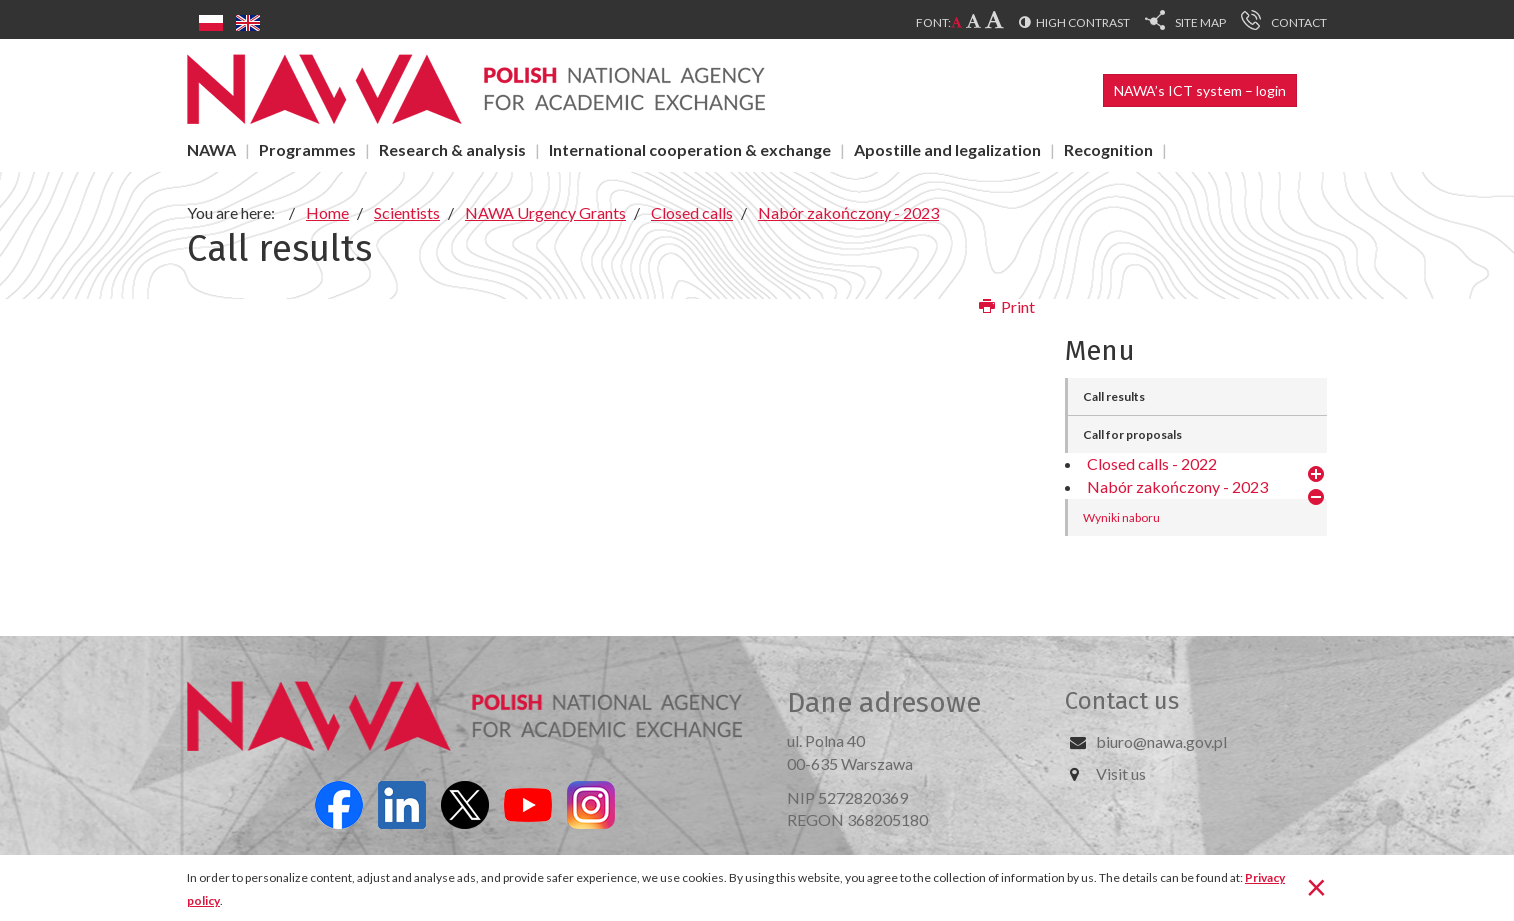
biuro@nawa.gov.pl (1161, 741)
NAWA (211, 149)
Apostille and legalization (947, 149)
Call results (1114, 396)
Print (1007, 306)
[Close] (1316, 886)
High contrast (1083, 22)
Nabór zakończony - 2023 (1177, 486)
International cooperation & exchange (690, 149)
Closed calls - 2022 (1152, 463)
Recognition (1108, 149)
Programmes (307, 149)
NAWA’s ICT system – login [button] (1200, 90)
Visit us (1121, 773)
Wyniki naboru (1121, 517)
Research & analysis (452, 149)
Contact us (1122, 701)
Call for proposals (1132, 434)
